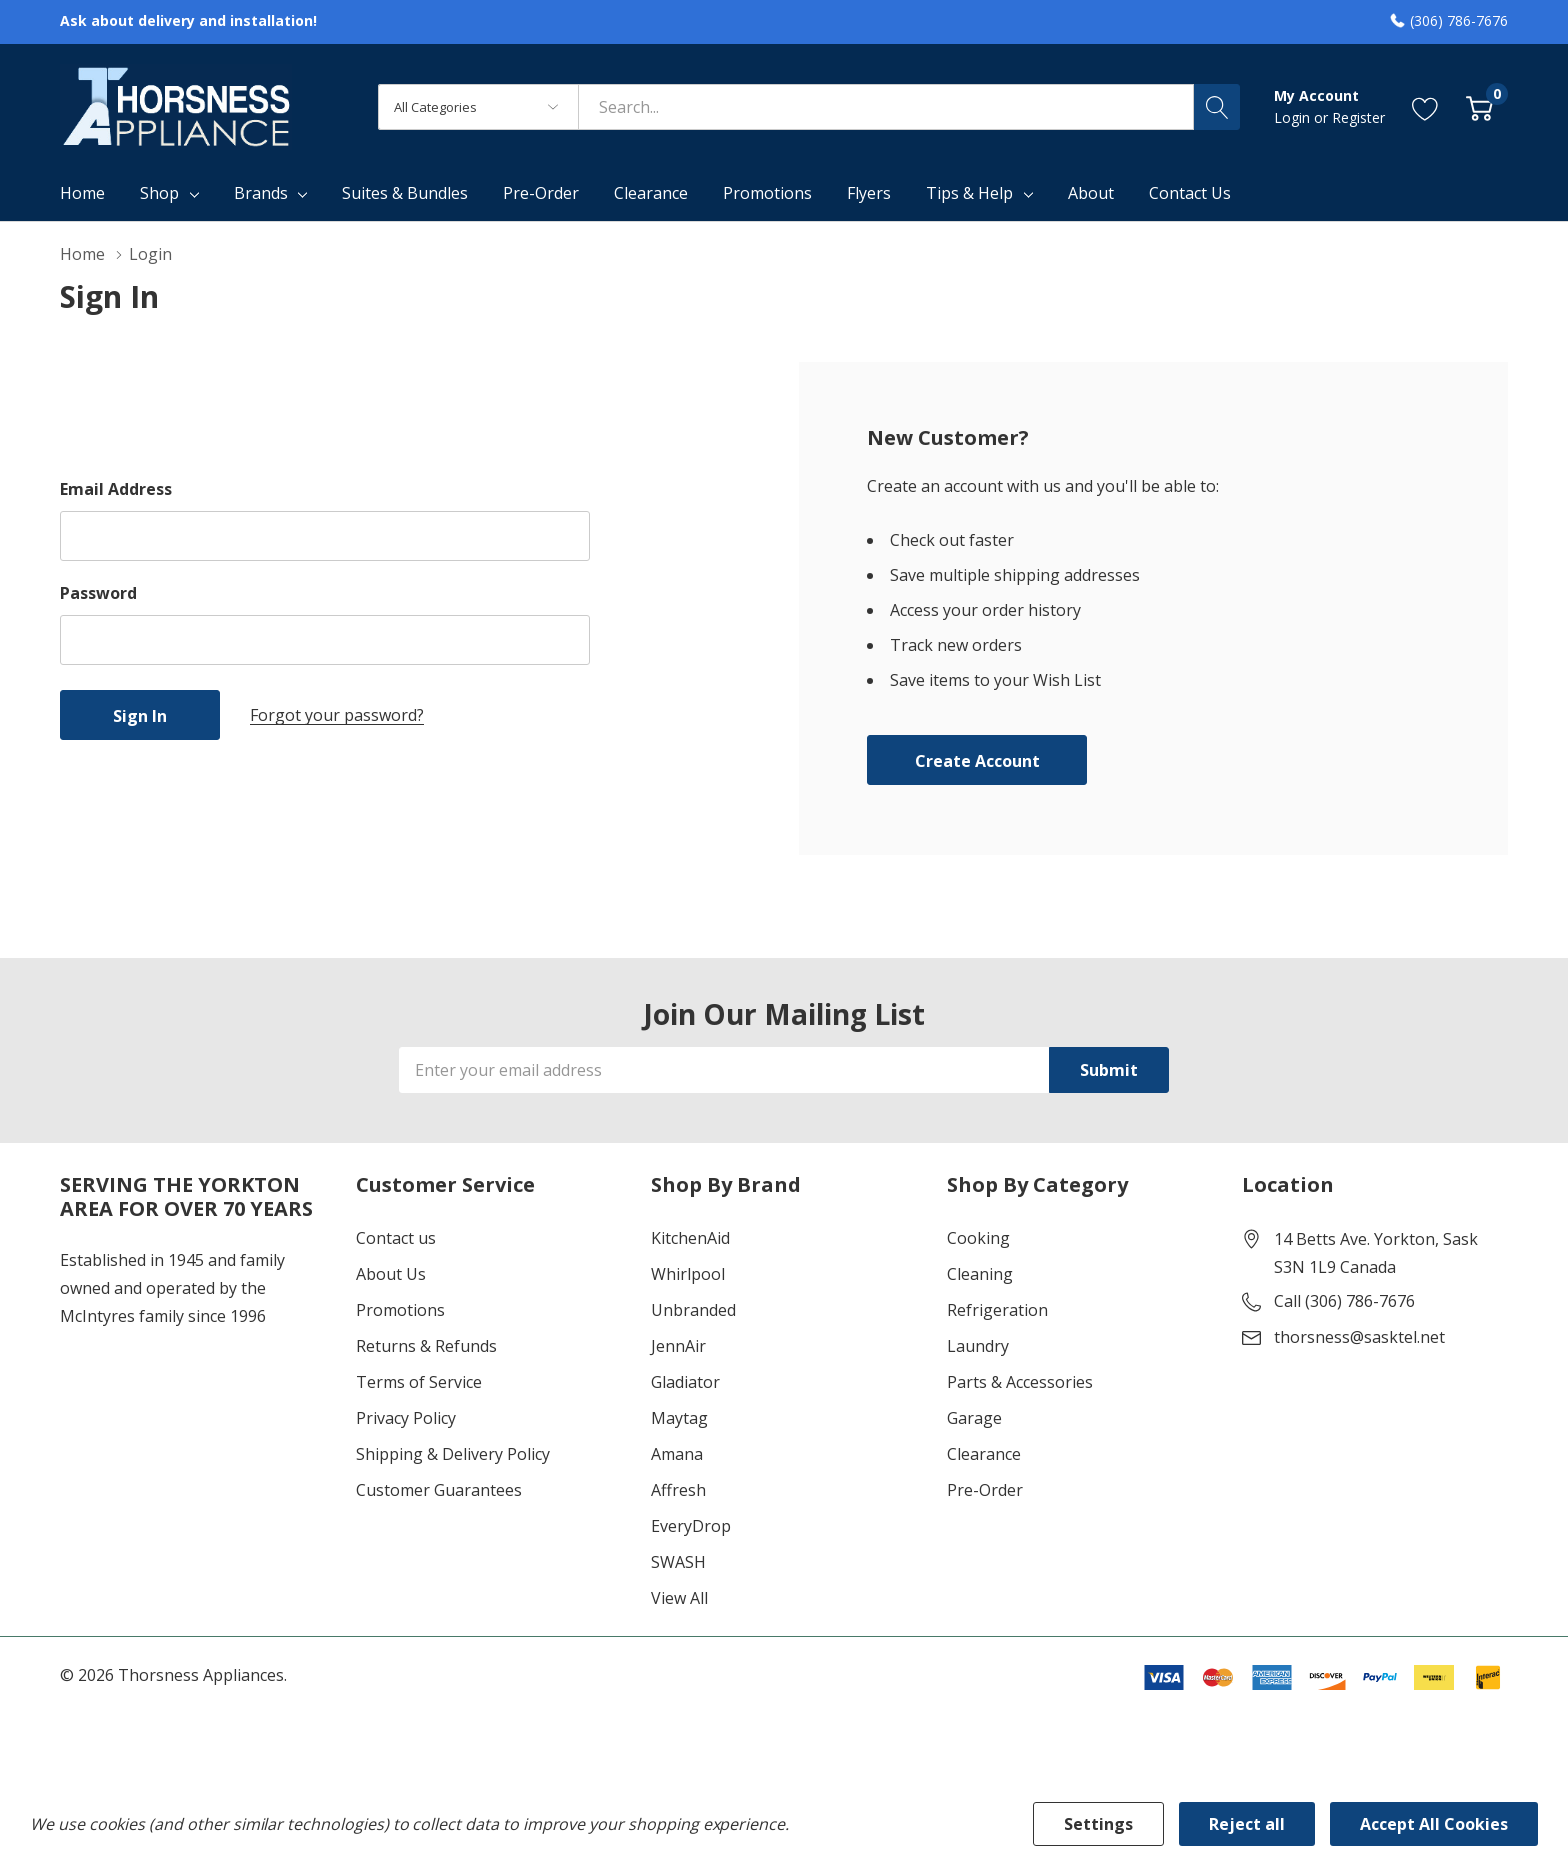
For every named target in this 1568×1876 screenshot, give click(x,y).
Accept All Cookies (1434, 1824)
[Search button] (1217, 107)
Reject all (1247, 1824)
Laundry (978, 1346)
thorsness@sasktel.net (1359, 1337)
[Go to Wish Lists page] (1425, 106)
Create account (977, 761)
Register (1358, 117)
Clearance (984, 1454)
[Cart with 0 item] (1479, 106)
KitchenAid (690, 1238)
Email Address (116, 489)
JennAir (678, 1346)
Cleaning (980, 1274)
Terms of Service (419, 1382)
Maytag (679, 1418)
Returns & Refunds (426, 1346)
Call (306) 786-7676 (1344, 1301)
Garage (974, 1418)
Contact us (396, 1238)
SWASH (678, 1562)
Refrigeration (997, 1310)
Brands (261, 193)
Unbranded (693, 1310)
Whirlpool (688, 1274)
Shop (159, 193)
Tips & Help (969, 193)
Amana (677, 1454)
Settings (1098, 1824)
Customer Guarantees (439, 1490)
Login (1294, 117)
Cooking (978, 1238)
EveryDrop (691, 1526)
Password (98, 593)
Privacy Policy (406, 1418)
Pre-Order (985, 1490)
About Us (391, 1274)
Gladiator (685, 1382)
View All (679, 1598)
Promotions (400, 1310)
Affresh (678, 1490)
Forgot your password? (337, 715)
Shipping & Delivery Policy (453, 1454)
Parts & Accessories (1020, 1382)
